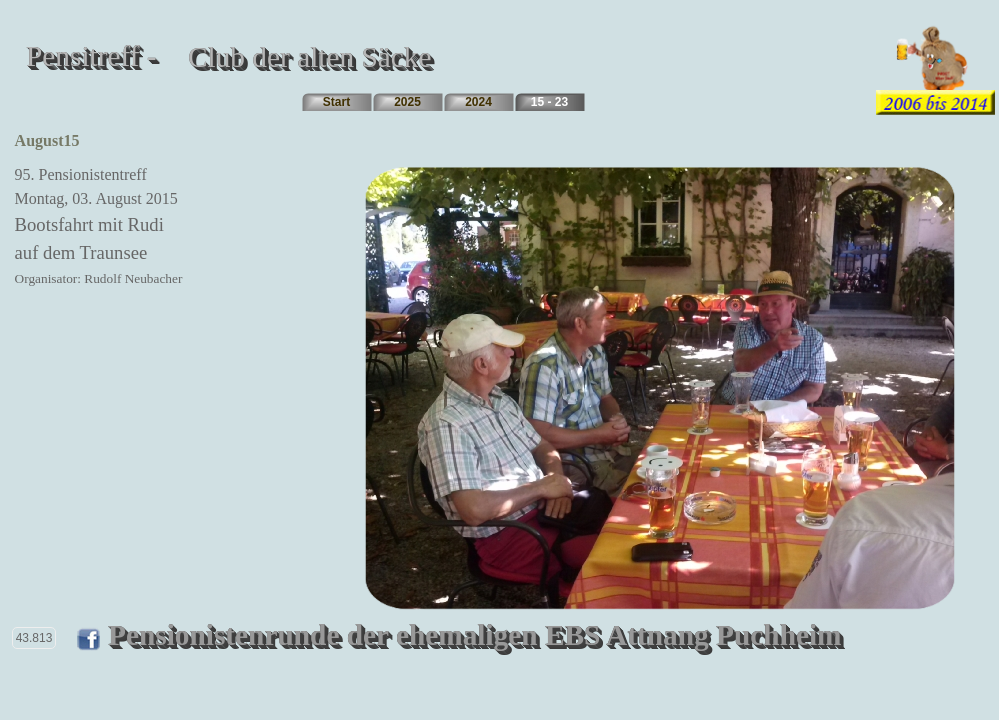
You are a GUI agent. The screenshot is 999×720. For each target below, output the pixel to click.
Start (336, 102)
